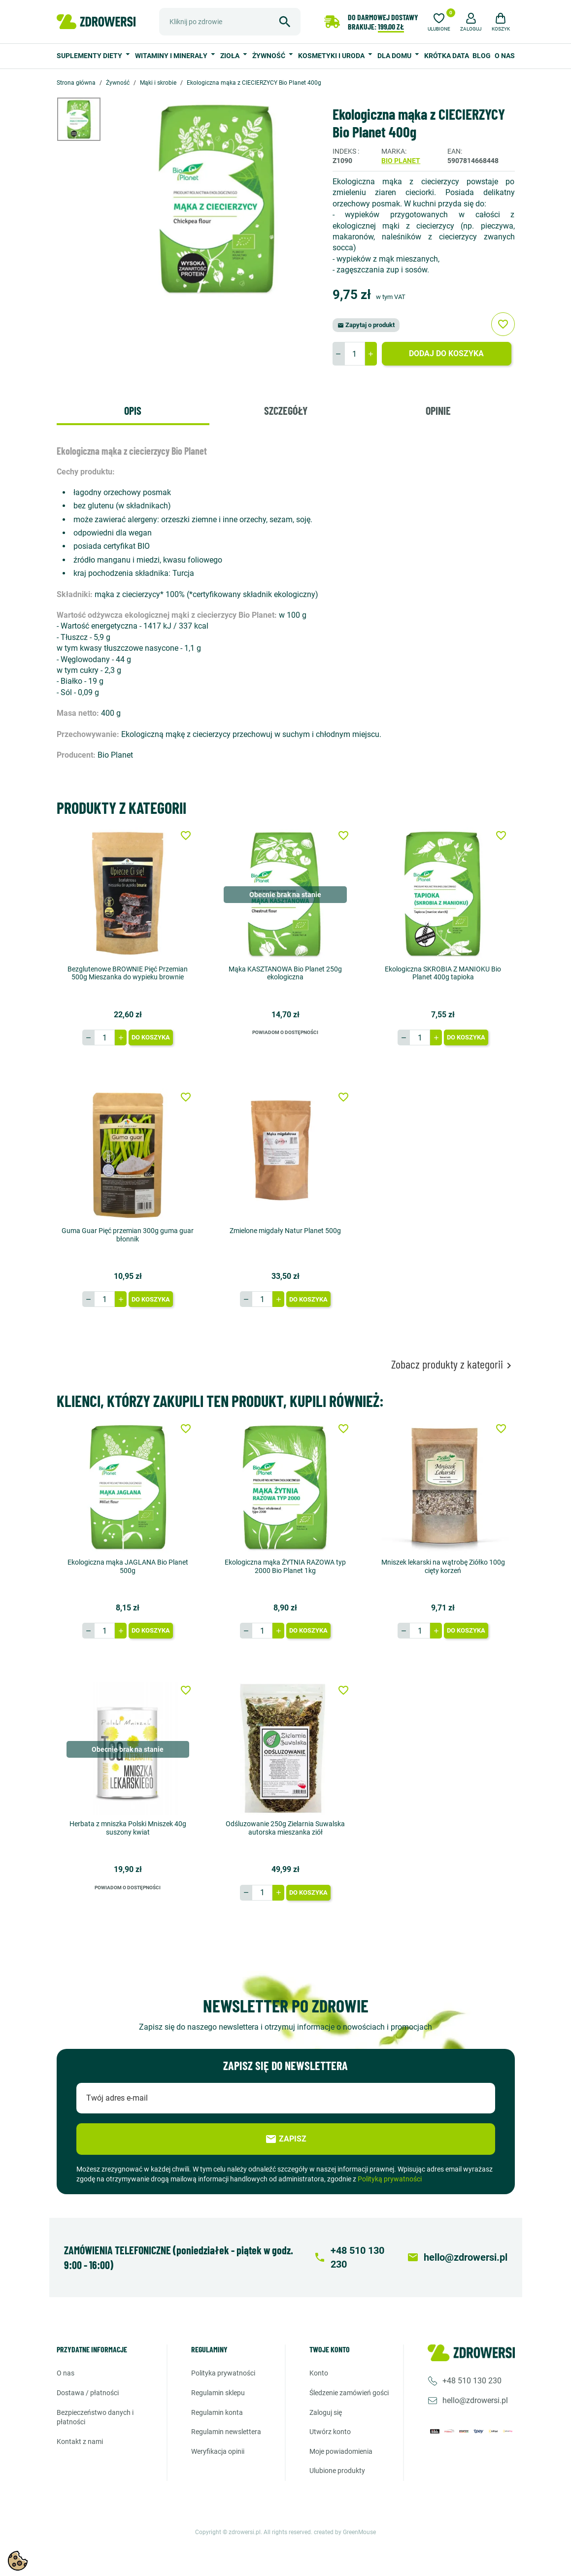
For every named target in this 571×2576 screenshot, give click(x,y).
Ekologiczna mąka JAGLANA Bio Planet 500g (127, 1566)
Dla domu (395, 56)
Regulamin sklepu (218, 2393)
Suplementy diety (90, 56)
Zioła (230, 56)
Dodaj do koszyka (446, 353)
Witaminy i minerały (172, 56)
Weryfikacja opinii (217, 2451)
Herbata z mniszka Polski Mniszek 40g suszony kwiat (127, 1828)
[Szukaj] (230, 21)
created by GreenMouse (345, 2532)
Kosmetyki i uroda (332, 56)
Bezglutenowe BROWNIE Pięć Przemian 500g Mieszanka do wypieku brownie (127, 973)
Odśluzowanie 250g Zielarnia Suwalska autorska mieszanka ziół (285, 1828)
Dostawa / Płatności (88, 2393)
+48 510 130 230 (472, 2380)
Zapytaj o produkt (366, 325)
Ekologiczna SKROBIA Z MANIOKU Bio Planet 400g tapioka (443, 973)
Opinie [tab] (438, 410)
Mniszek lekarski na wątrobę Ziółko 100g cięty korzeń (443, 1566)
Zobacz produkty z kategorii (453, 1364)
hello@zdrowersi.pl (475, 2400)
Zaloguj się (325, 2412)
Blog (481, 56)
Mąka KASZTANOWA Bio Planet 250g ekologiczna (285, 973)
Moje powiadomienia (340, 2451)
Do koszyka (151, 1037)
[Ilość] (354, 354)
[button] (471, 21)
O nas (505, 56)
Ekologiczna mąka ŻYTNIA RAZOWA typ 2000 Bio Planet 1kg (285, 1566)
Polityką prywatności (390, 2179)
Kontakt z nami (80, 2441)
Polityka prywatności (223, 2373)
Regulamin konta (217, 2412)
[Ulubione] (439, 21)
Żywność (269, 56)
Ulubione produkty (337, 2471)
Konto (318, 2373)
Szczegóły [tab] (285, 410)
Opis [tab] (132, 410)
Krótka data (446, 56)
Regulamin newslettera (226, 2432)
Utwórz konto (330, 2432)
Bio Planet (400, 161)
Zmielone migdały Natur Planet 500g (285, 1231)
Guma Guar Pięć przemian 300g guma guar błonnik (128, 1235)
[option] (86, 119)
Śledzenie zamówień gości (349, 2393)
